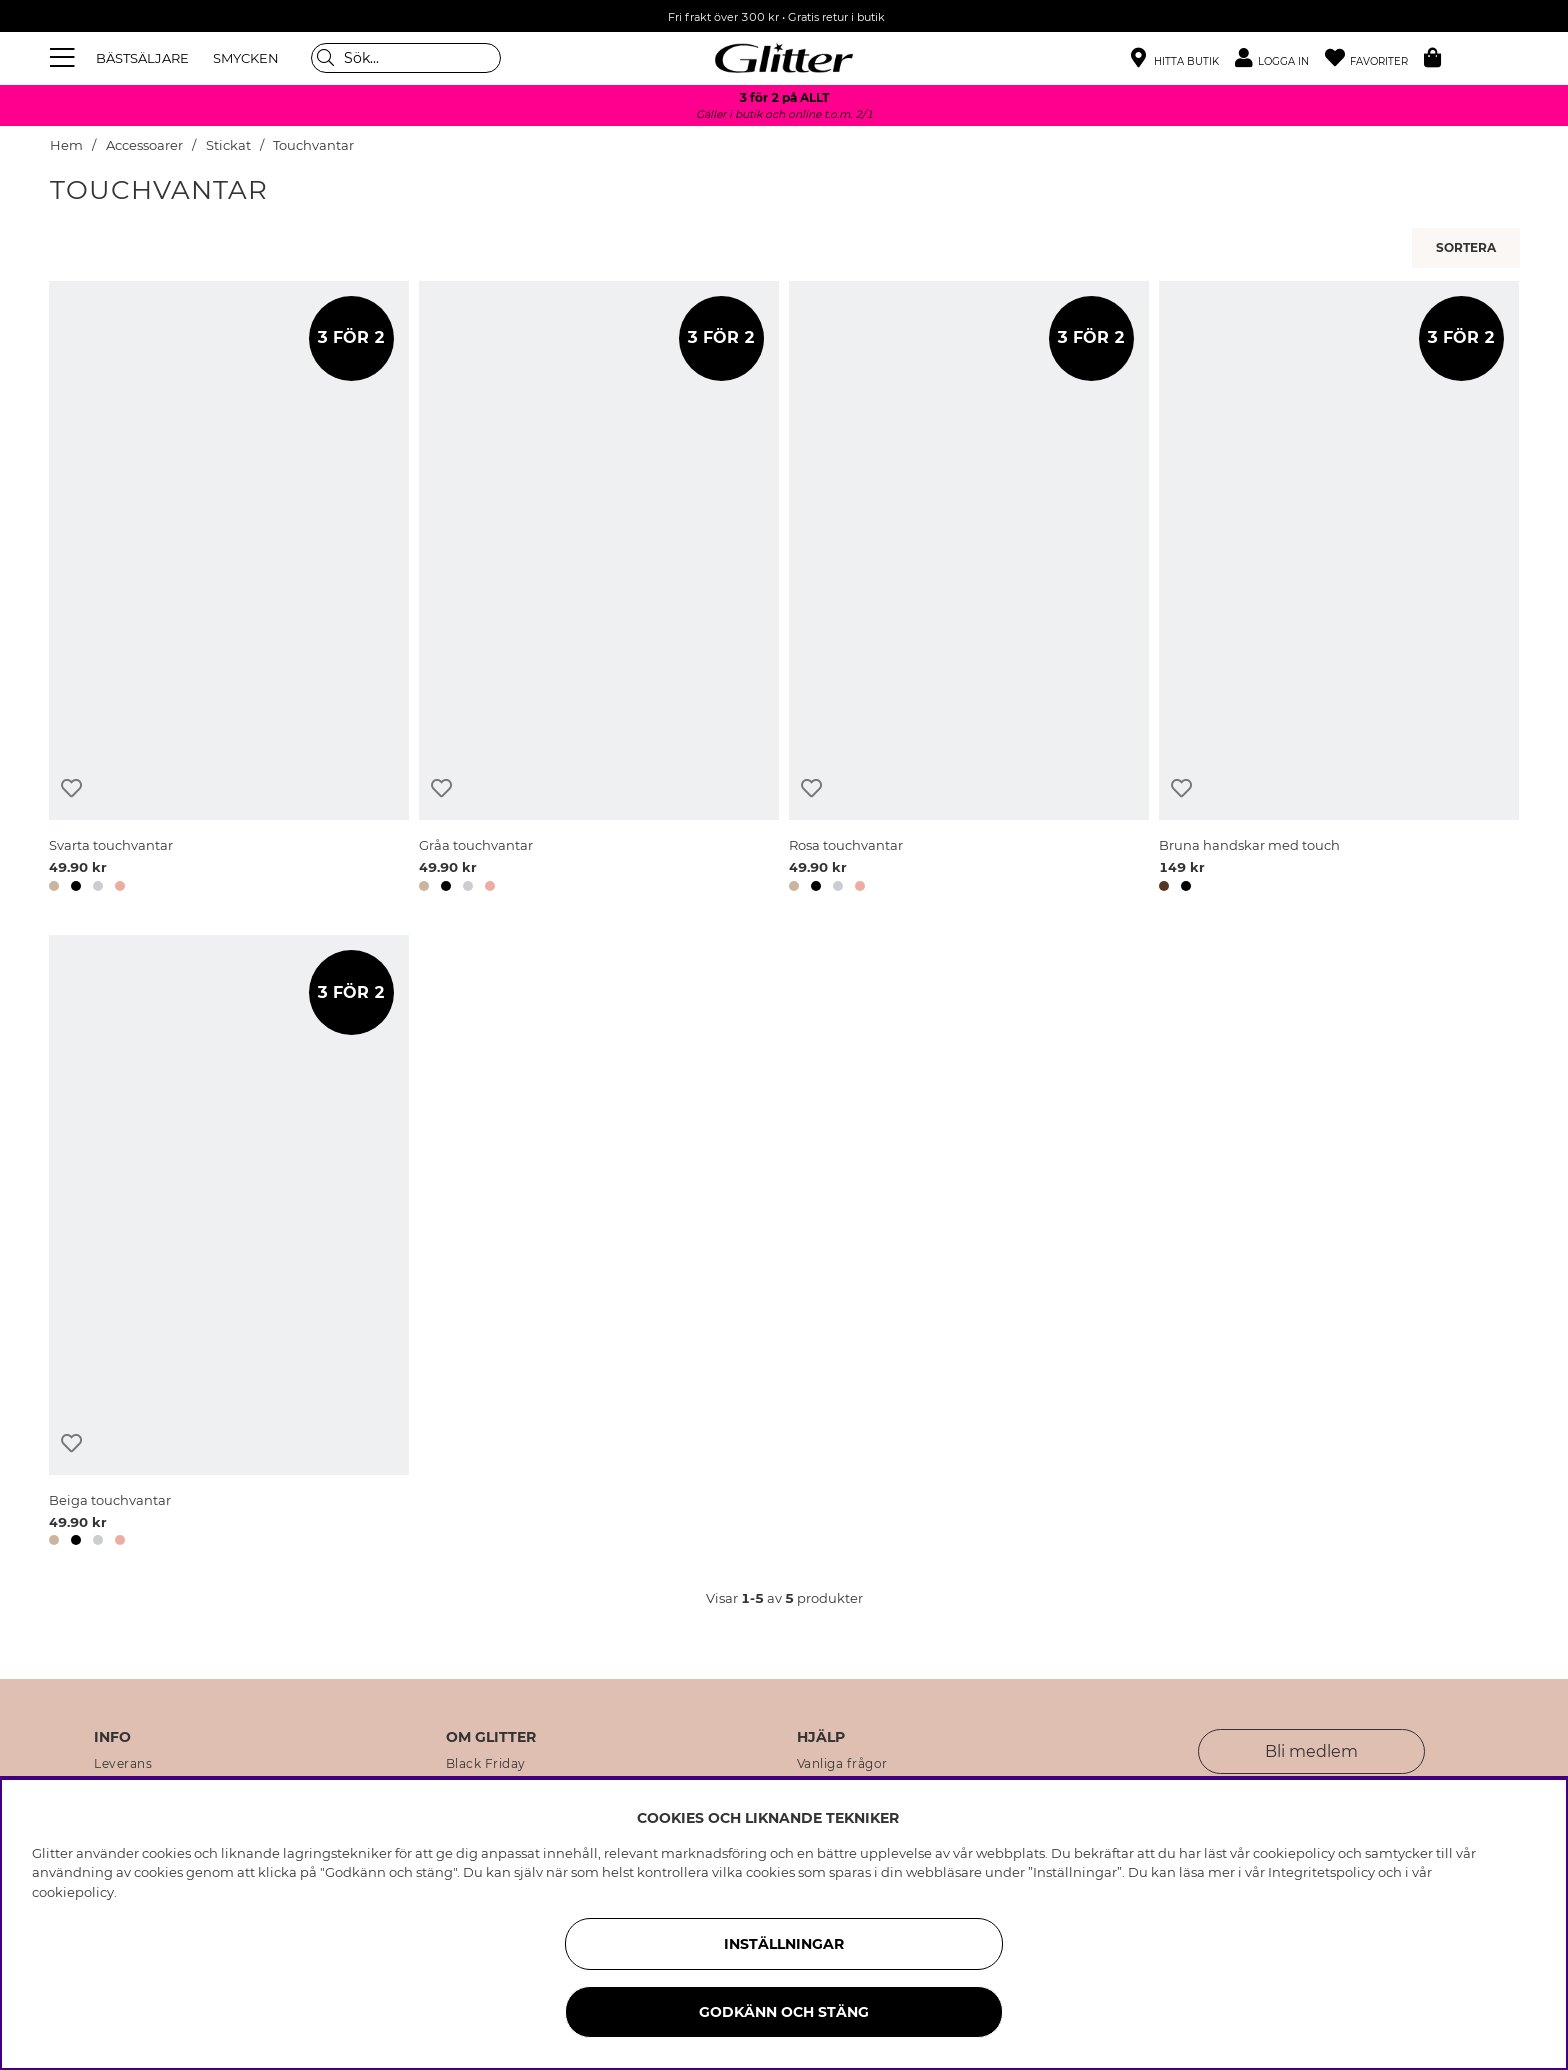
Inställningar (784, 1944)
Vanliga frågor (842, 1764)
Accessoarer (144, 145)
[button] (1280, 58)
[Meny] (65, 58)
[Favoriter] (1374, 58)
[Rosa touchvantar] (969, 590)
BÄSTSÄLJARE (142, 58)
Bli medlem (1311, 1751)
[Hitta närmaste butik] (1175, 60)
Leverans (123, 1764)
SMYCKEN (246, 58)
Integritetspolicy (1321, 1872)
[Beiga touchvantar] (229, 1244)
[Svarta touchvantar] (229, 590)
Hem (66, 145)
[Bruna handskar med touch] (1339, 590)
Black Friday (486, 1764)
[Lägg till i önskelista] (71, 788)
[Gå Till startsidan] (784, 58)
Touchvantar (313, 145)
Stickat (228, 145)
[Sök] (406, 58)
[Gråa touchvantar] (599, 590)
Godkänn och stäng (784, 2012)
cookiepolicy (73, 1892)
